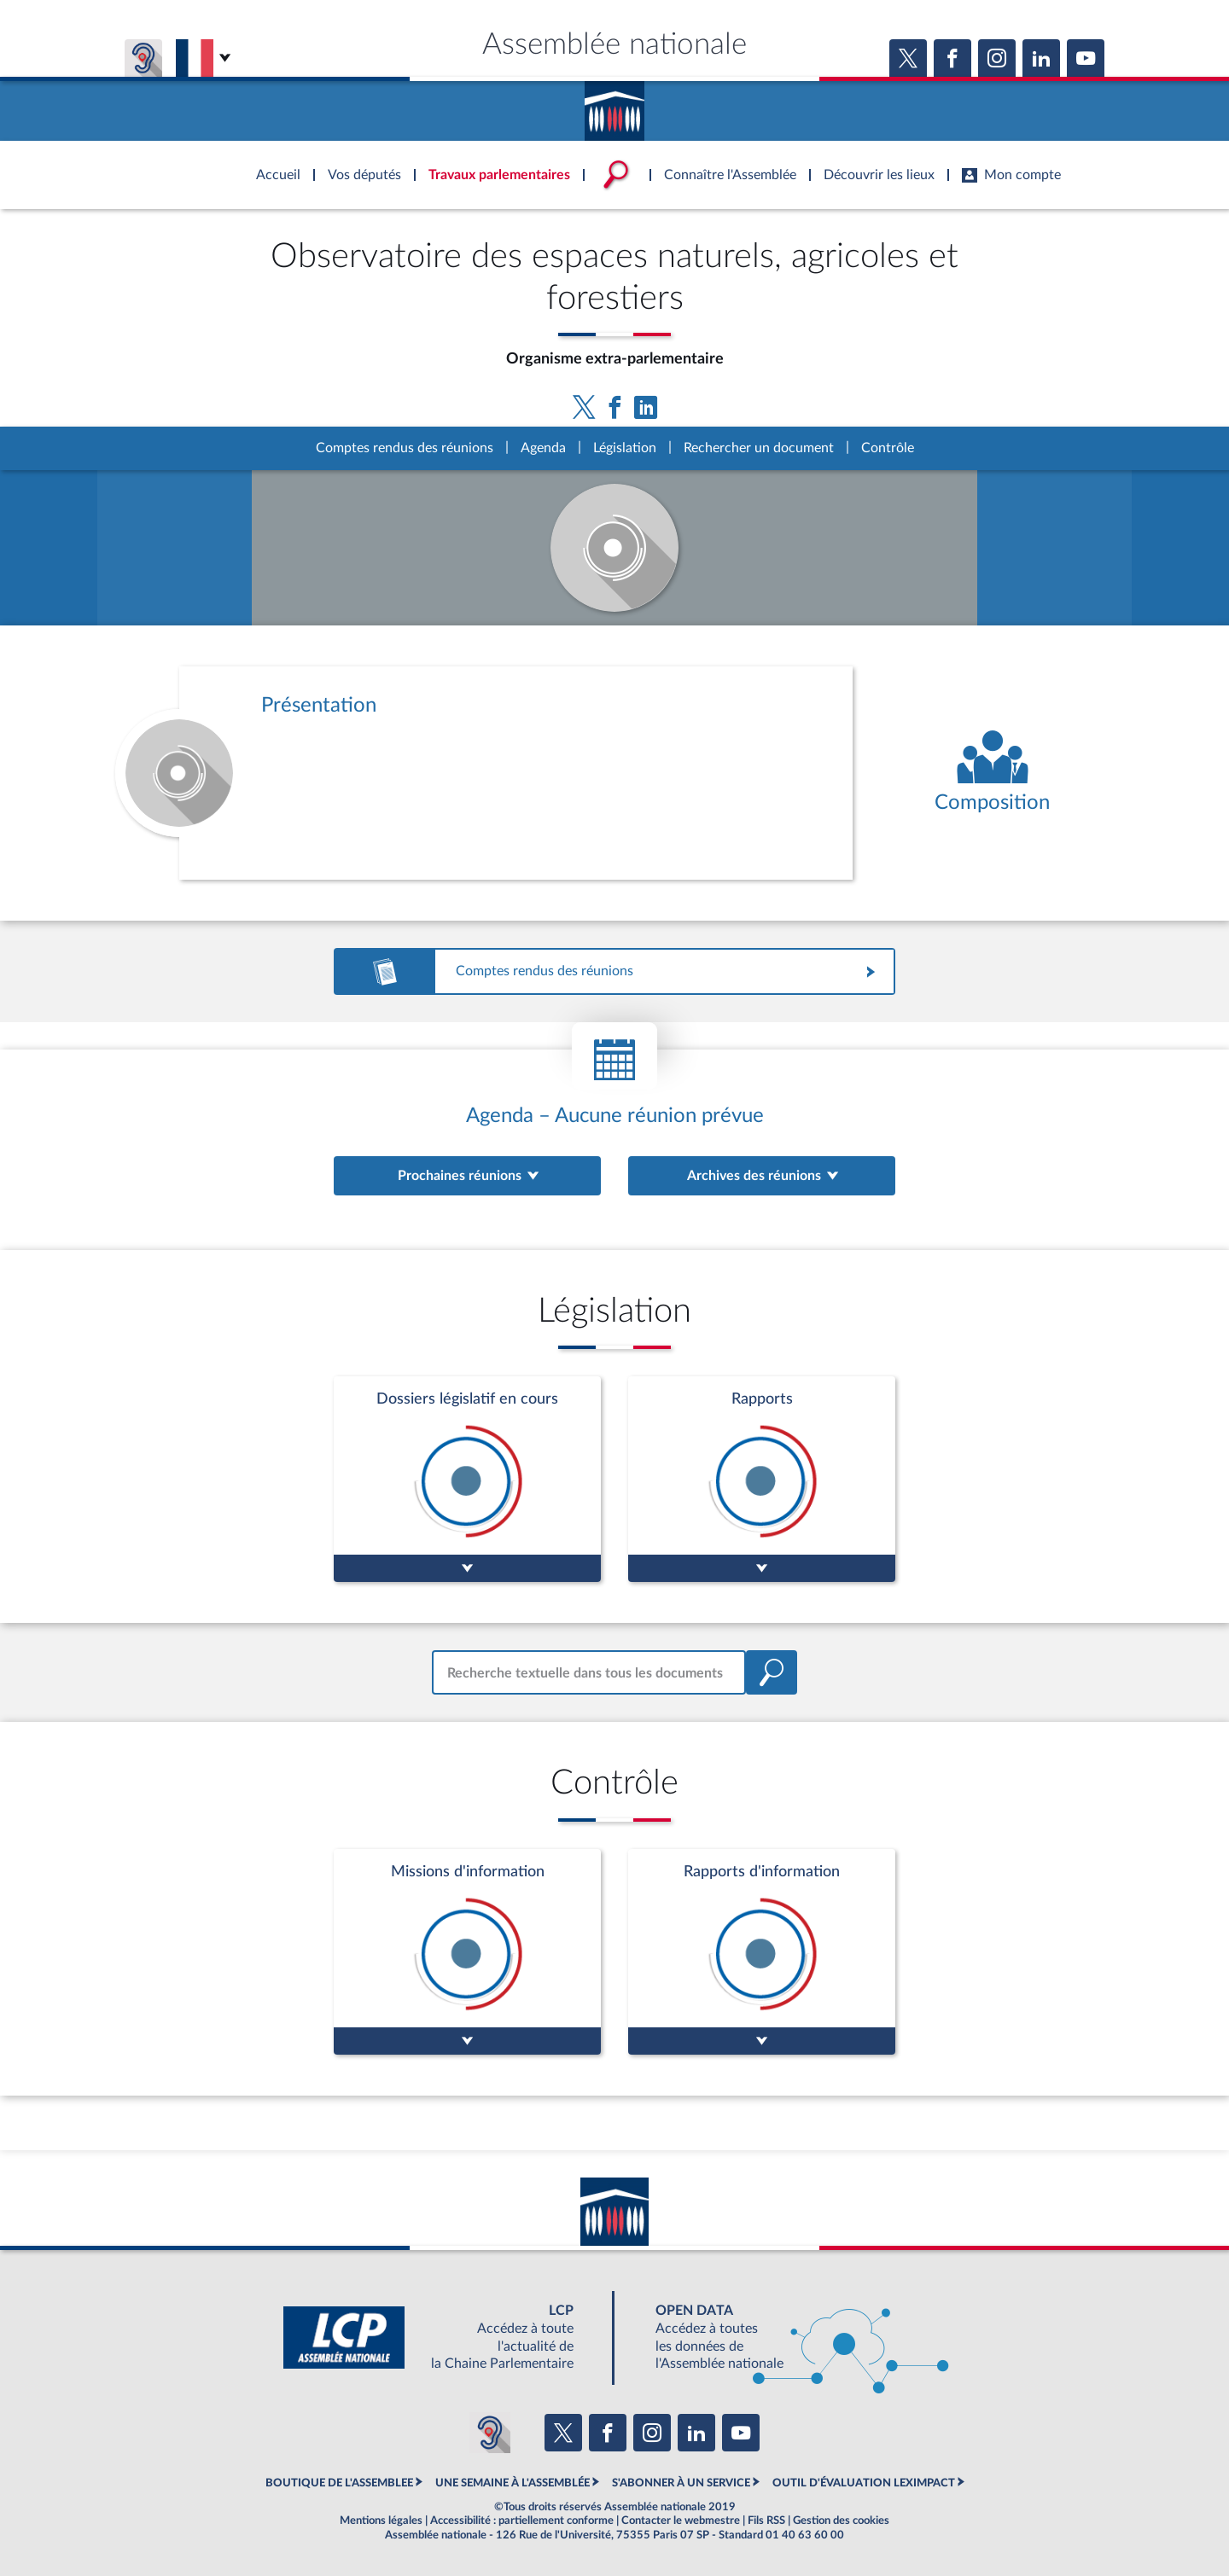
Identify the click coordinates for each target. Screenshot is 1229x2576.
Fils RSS (766, 2520)
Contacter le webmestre (680, 2520)
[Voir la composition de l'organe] (992, 773)
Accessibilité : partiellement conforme (522, 2520)
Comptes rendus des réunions (404, 448)
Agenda (543, 448)
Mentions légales (381, 2520)
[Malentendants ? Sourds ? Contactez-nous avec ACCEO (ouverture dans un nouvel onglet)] (489, 2432)
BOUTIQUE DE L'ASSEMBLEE (339, 2483)
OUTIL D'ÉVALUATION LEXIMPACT (863, 2483)
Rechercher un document (759, 448)
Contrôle (887, 448)
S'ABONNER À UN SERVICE (681, 2483)
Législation (624, 448)
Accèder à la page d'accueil (614, 105)
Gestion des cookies (841, 2520)
